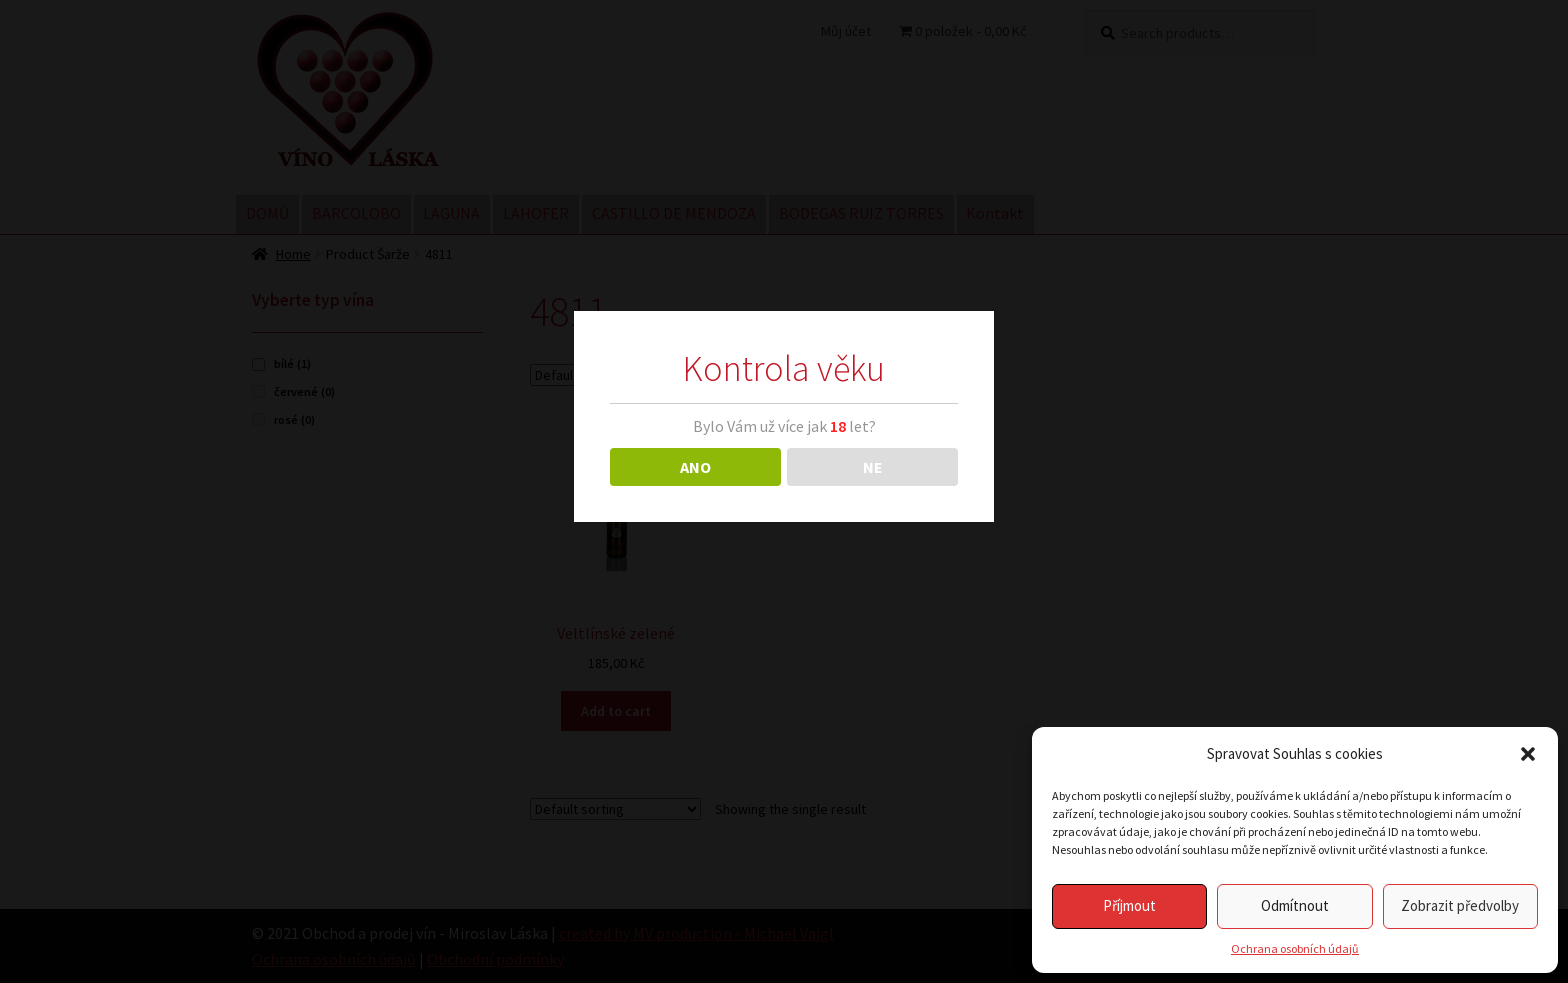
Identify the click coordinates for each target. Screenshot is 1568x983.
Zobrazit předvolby (1460, 905)
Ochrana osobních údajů (1295, 948)
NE (873, 467)
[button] (1528, 754)
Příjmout (1129, 905)
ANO (695, 467)
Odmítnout (1295, 905)
